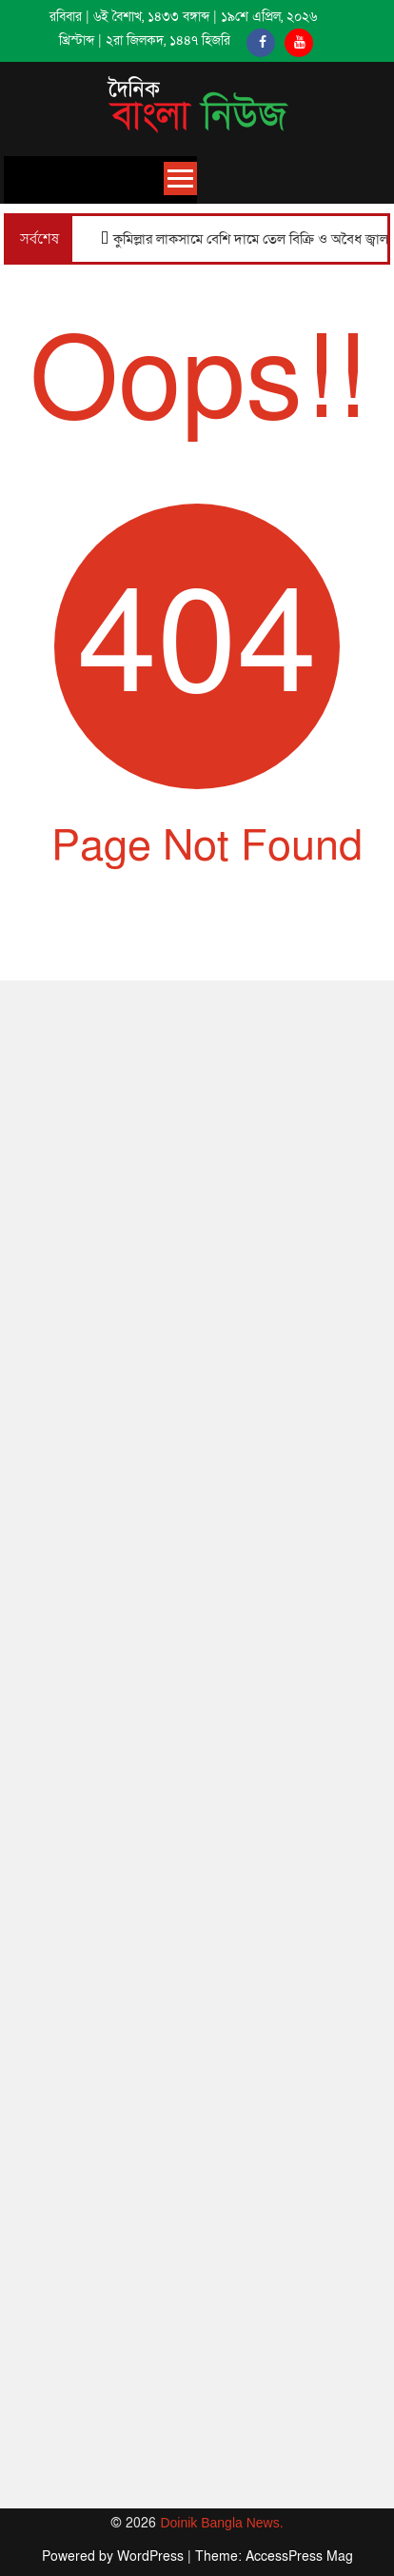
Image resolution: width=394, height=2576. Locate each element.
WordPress (152, 2556)
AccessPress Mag (299, 2556)
